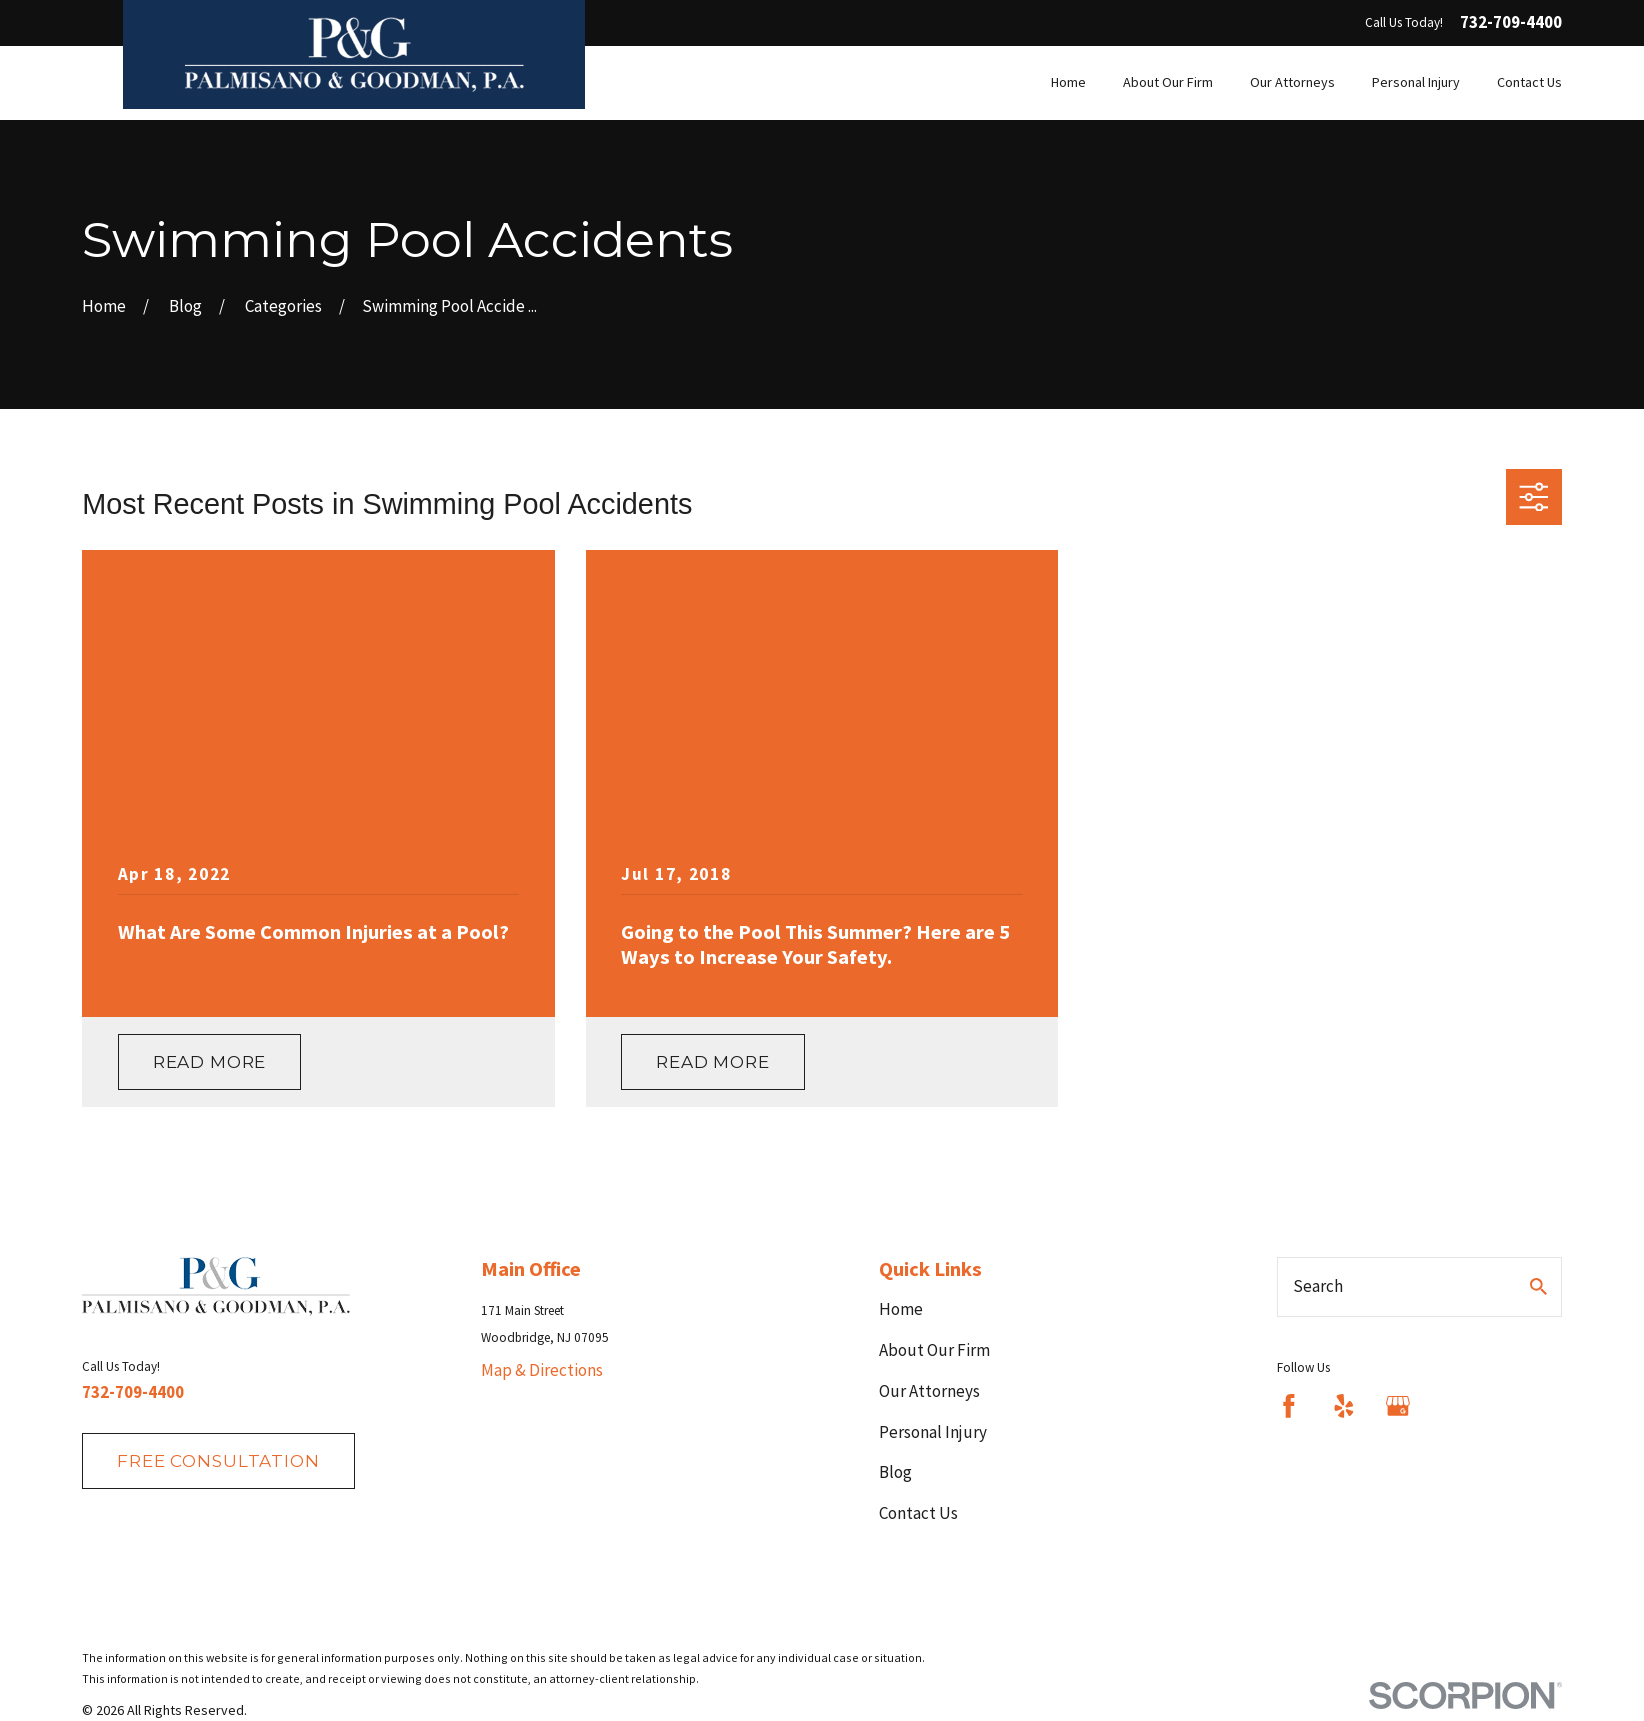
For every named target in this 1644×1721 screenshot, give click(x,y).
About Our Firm (934, 1350)
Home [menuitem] (1068, 82)
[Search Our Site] (1538, 1286)
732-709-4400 (1511, 22)
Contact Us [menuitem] (1529, 82)
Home (901, 1309)
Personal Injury (933, 1432)
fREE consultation (218, 1461)
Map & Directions (542, 1370)
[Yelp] (1344, 1406)
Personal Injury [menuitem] (1416, 82)
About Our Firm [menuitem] (1168, 82)
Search (1318, 1286)
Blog (895, 1472)
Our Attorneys (929, 1391)
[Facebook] (1289, 1406)
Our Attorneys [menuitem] (1292, 82)
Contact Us (918, 1513)
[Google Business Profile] (1398, 1406)
